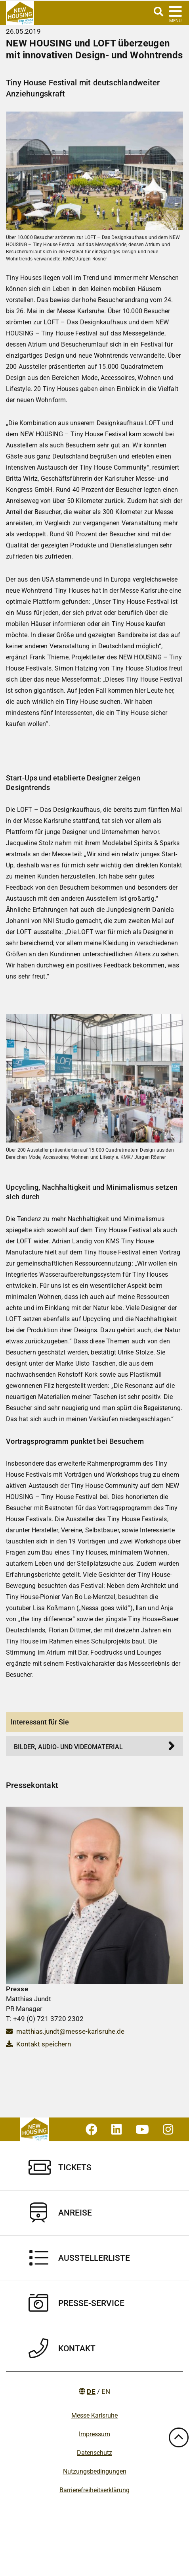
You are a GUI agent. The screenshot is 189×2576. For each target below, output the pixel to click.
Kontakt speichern (38, 2044)
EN (105, 2391)
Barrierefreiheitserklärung (94, 2490)
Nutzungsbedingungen (94, 2471)
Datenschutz (94, 2453)
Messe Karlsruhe (94, 2415)
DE (91, 2391)
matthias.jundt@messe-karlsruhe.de (65, 2031)
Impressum (94, 2434)
